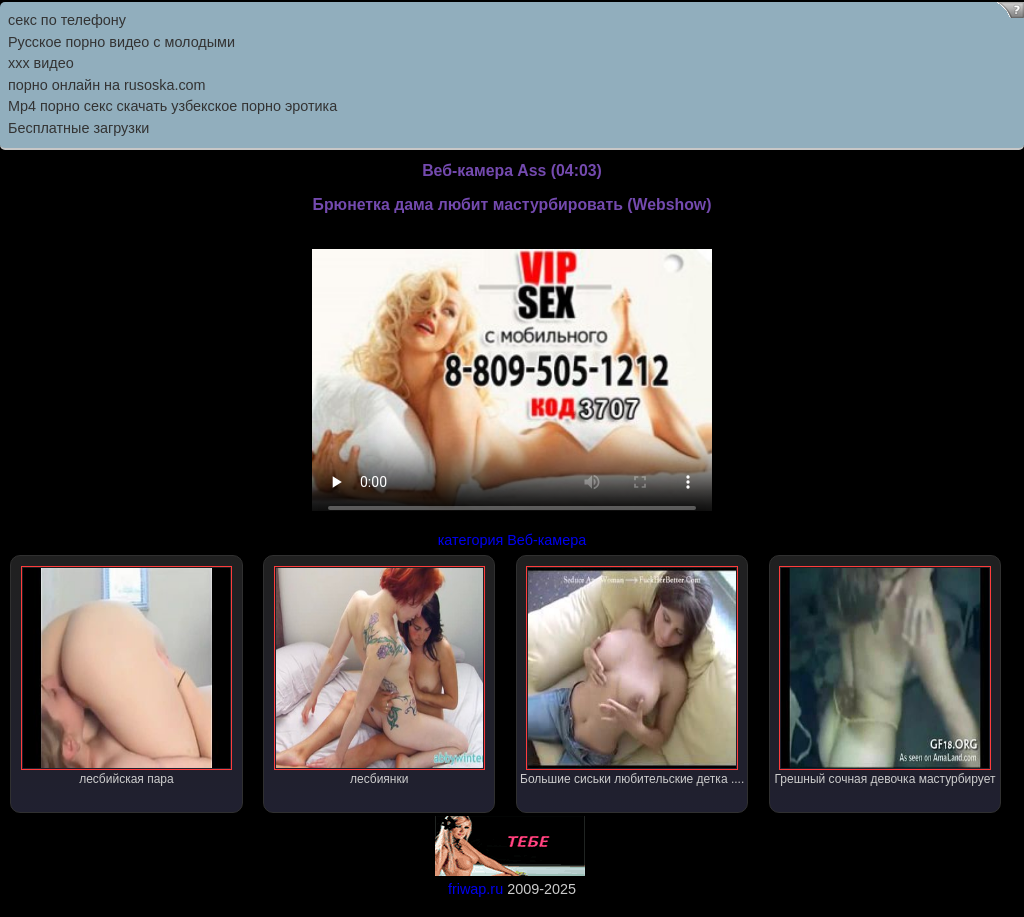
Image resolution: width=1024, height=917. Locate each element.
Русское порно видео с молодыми (121, 42)
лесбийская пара (126, 676)
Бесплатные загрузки (78, 128)
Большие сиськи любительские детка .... (632, 676)
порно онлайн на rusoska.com (107, 85)
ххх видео (41, 63)
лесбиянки (379, 676)
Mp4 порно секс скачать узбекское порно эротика (172, 106)
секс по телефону (67, 20)
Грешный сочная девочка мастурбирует (885, 676)
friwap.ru (475, 889)
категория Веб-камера (512, 540)
